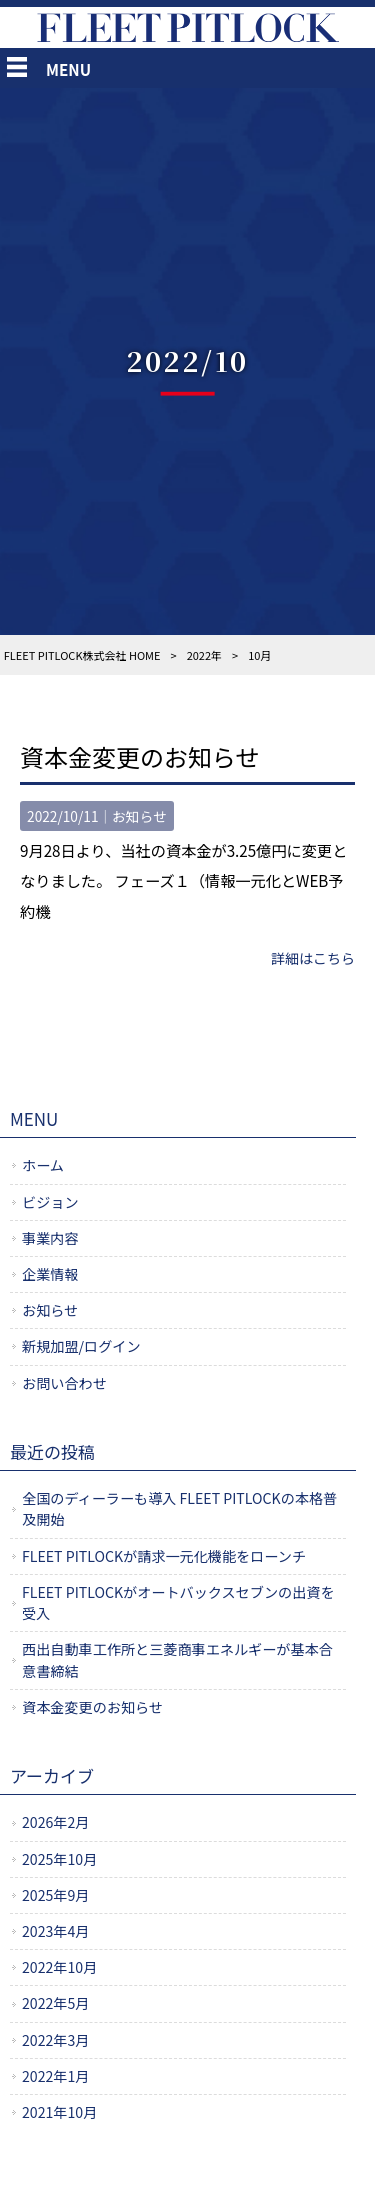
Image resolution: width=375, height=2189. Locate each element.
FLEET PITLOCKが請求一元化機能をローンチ (164, 1556)
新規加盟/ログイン (81, 1346)
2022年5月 (55, 2003)
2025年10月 (59, 1859)
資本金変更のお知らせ (140, 756)
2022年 (204, 655)
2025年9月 (55, 1895)
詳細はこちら (313, 958)
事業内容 (50, 1238)
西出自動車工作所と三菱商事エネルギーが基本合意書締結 (177, 1659)
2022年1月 (55, 2076)
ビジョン (50, 1202)
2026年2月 (55, 1822)
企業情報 (50, 1274)
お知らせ (139, 816)
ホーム (43, 1165)
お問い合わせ (64, 1383)
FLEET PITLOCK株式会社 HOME (82, 655)
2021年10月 (59, 2112)
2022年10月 (59, 1967)
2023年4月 (55, 1931)
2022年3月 (55, 2040)
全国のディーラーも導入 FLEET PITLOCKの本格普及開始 (179, 1508)
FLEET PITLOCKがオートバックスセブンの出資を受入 (178, 1602)
